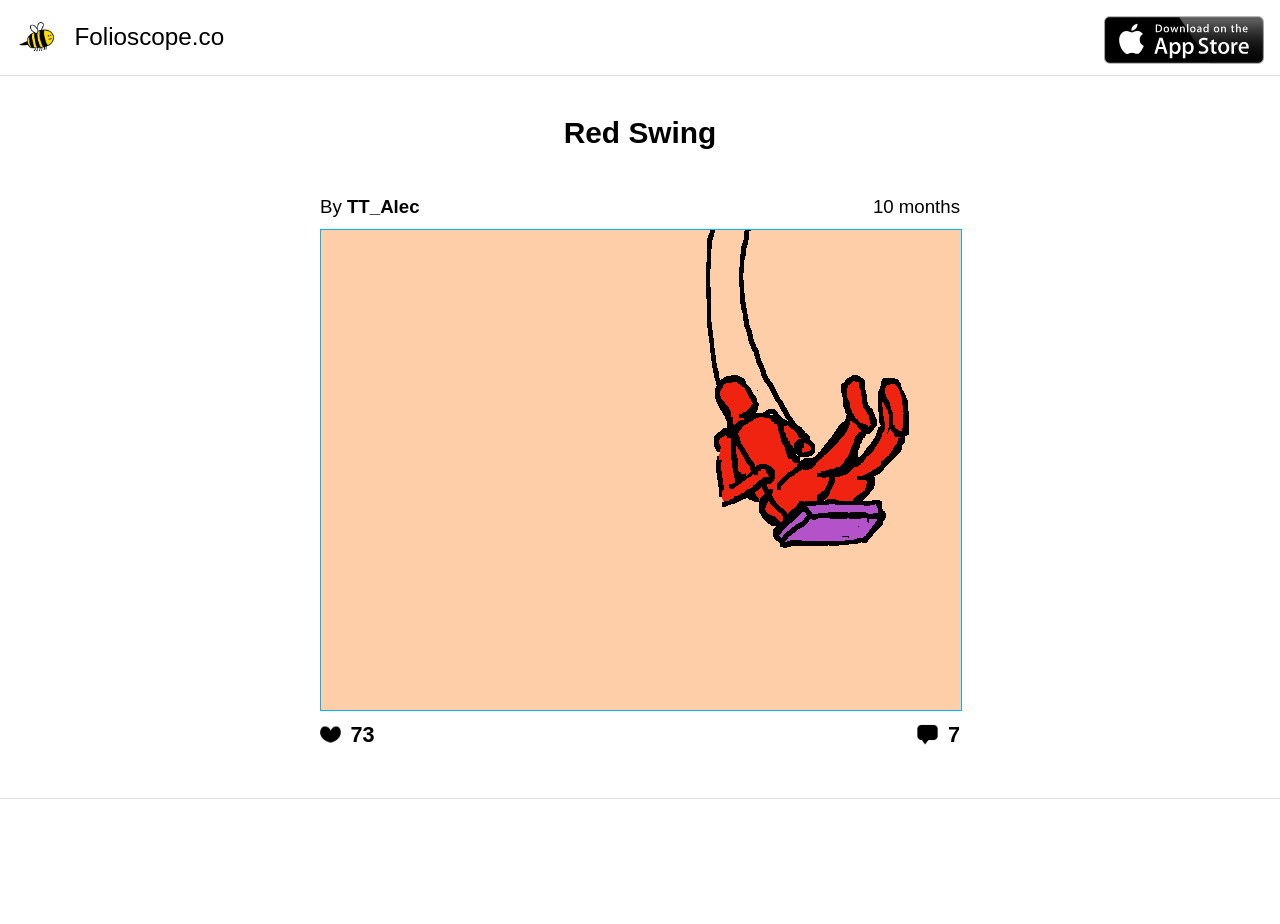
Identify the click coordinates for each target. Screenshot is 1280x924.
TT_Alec (383, 206)
